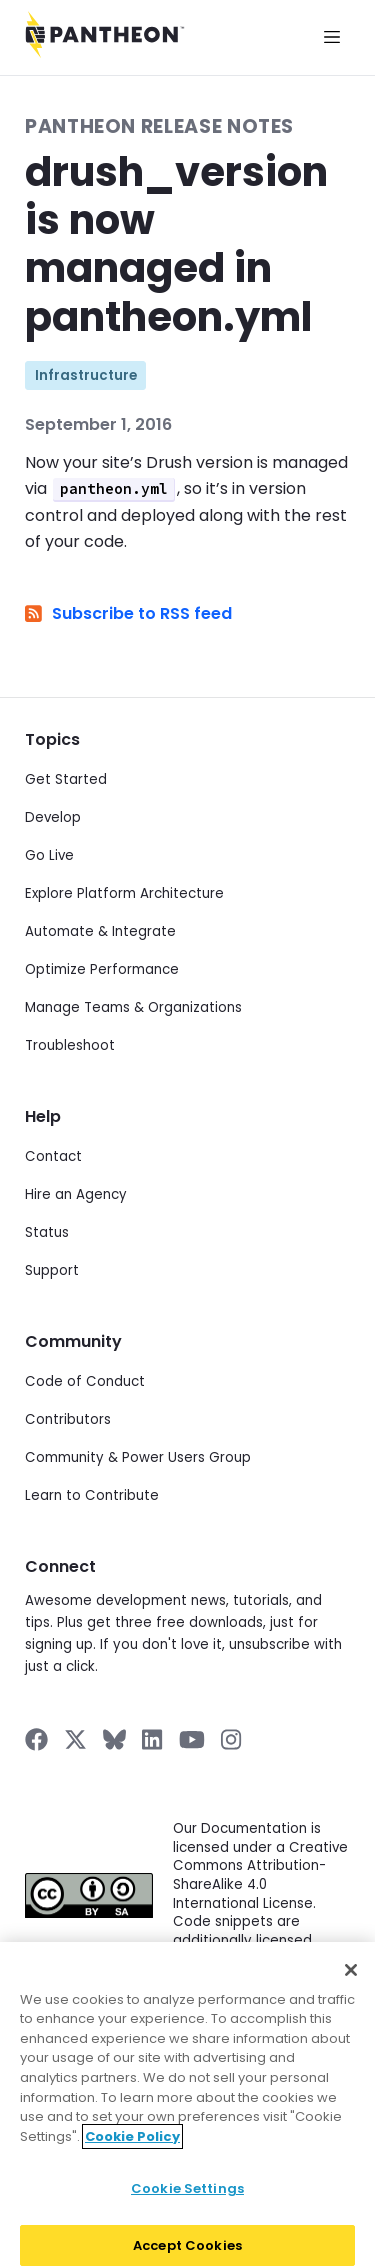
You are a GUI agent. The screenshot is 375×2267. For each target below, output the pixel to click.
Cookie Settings (187, 2199)
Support (52, 1270)
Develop (53, 817)
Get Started (66, 779)
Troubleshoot (70, 1045)
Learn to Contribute (92, 1495)
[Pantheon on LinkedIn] (153, 1739)
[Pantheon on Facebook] (36, 1739)
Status (47, 1232)
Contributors (68, 1419)
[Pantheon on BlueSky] (114, 1739)
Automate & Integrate (100, 931)
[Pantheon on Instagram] (232, 1739)
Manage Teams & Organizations (133, 1007)
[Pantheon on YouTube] (192, 1739)
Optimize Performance (102, 969)
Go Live (49, 855)
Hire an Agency (76, 1194)
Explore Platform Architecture (124, 893)
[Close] (351, 1981)
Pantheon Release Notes (159, 126)
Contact (53, 1156)
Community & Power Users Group (138, 1457)
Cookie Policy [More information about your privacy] (132, 2146)
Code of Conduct (85, 1381)
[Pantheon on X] (75, 1739)
